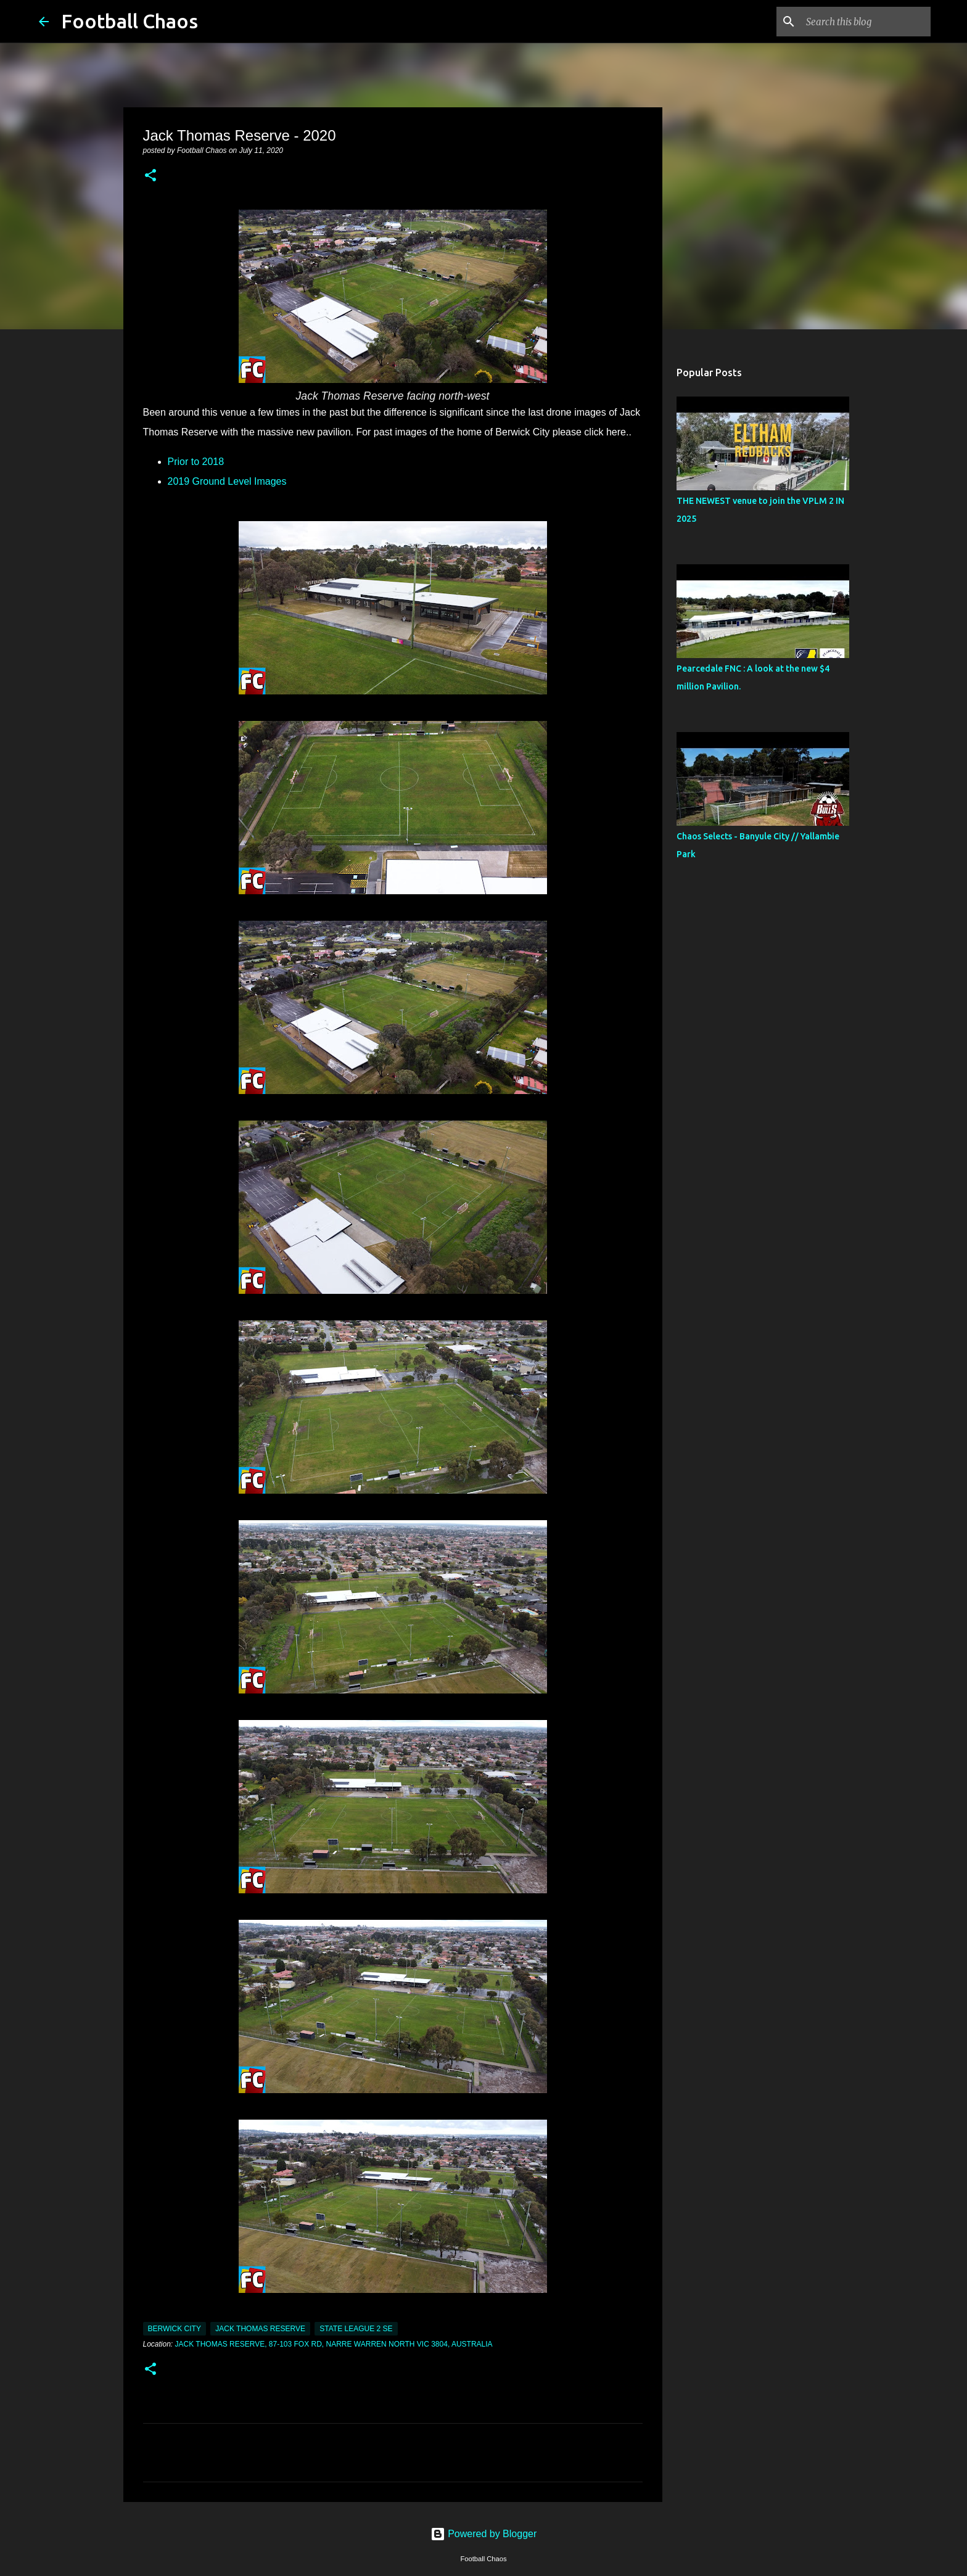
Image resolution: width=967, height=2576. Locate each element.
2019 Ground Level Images (227, 481)
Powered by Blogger (483, 2534)
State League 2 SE (355, 2328)
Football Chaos (129, 21)
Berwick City (174, 2328)
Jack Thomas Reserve (260, 2328)
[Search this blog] (866, 21)
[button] (150, 176)
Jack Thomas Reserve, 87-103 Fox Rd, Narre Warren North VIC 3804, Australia (334, 2344)
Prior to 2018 (197, 461)
